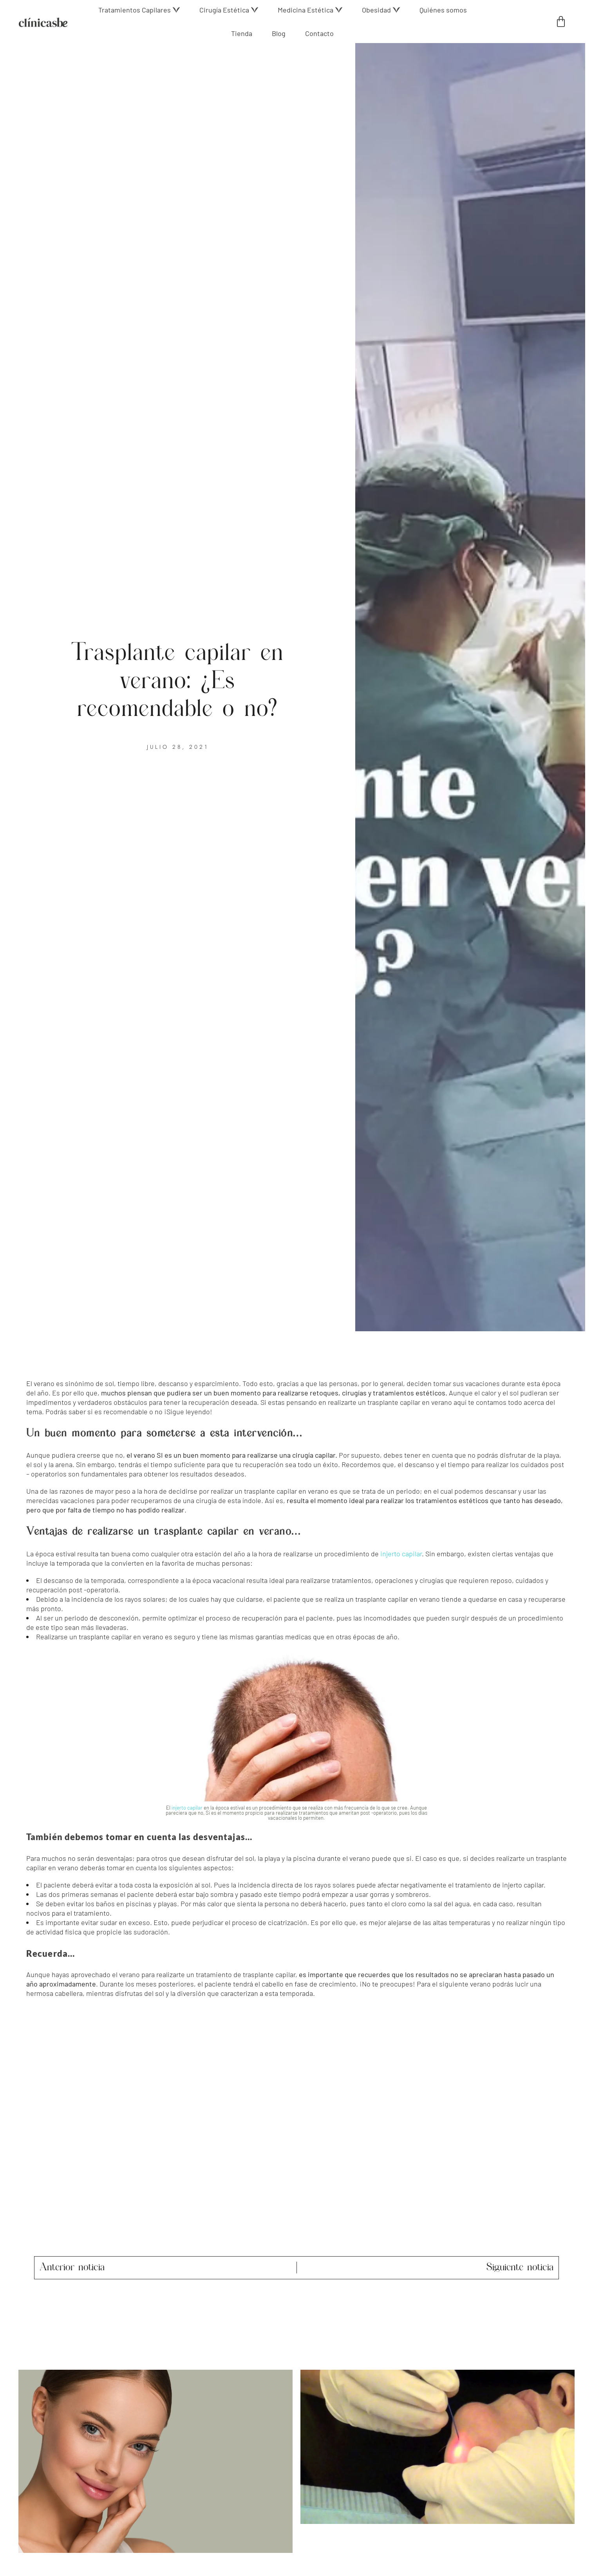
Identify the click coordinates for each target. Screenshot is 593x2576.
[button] (139, 10)
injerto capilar (401, 1553)
